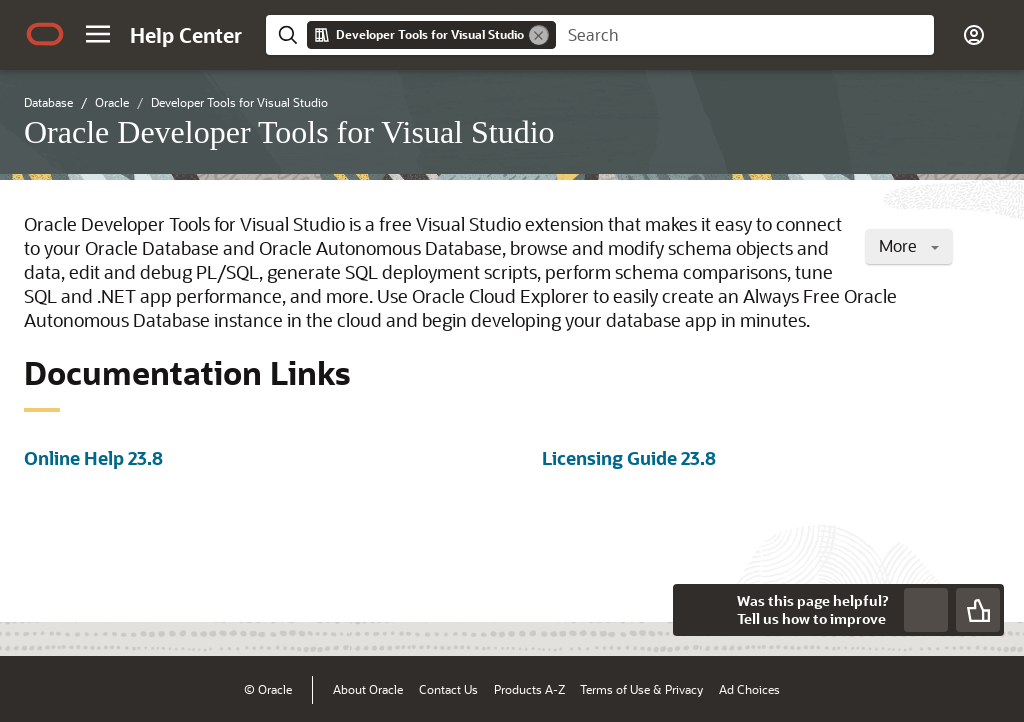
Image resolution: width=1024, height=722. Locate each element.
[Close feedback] (699, 610)
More (909, 245)
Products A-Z (529, 689)
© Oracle (268, 689)
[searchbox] (745, 35)
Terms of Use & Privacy (641, 689)
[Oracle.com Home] (45, 34)
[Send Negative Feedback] (926, 610)
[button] (98, 34)
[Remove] (539, 35)
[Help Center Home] (186, 35)
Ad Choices (749, 689)
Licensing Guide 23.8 (629, 458)
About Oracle (368, 689)
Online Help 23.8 (93, 458)
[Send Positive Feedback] (978, 610)
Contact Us (448, 689)
